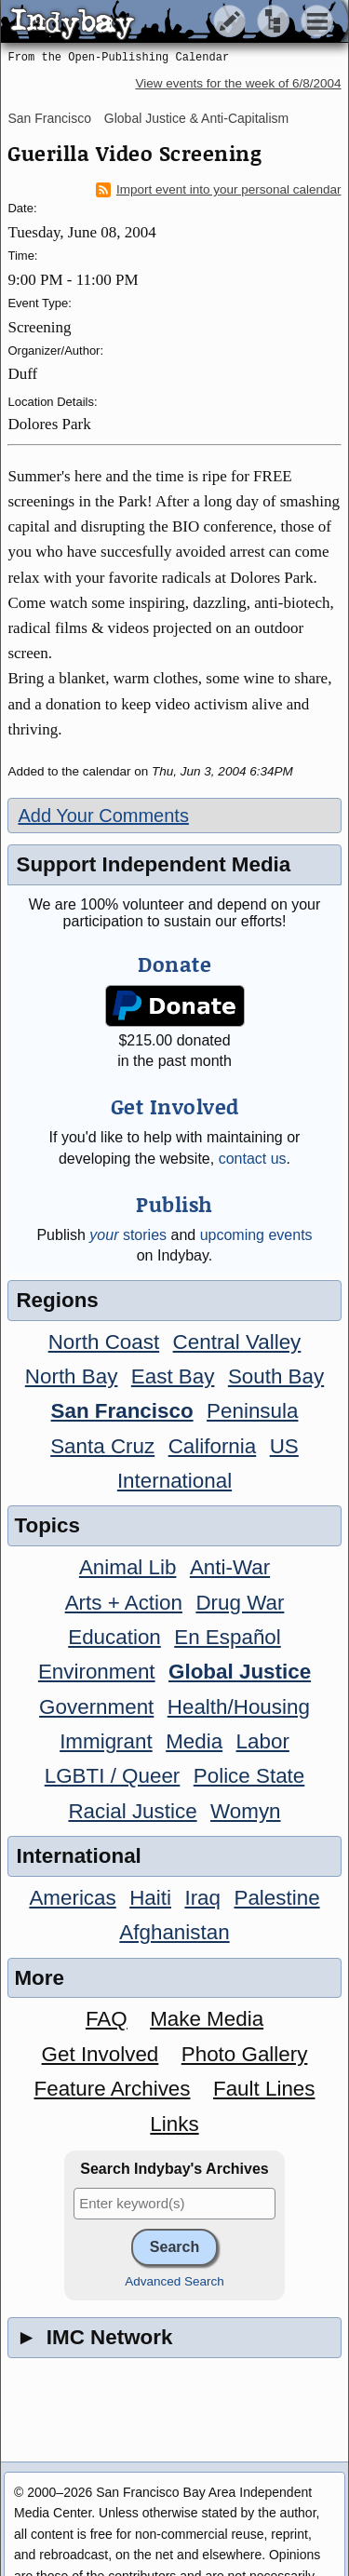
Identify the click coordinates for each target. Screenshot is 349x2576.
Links (174, 2124)
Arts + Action (123, 1602)
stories (128, 1235)
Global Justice (239, 1671)
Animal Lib (128, 1567)
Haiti (150, 1897)
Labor (262, 1741)
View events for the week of (238, 83)
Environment (96, 1671)
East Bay (173, 1376)
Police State (249, 1775)
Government (96, 1707)
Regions (57, 1300)
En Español (227, 1637)
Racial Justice (132, 1811)
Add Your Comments (103, 815)
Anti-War (230, 1567)
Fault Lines (264, 2088)
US (284, 1446)
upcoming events (256, 1235)
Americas (72, 1897)
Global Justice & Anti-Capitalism (196, 118)
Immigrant (106, 1741)
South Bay (276, 1376)
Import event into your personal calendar (219, 189)
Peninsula (252, 1411)
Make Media (206, 2018)
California (212, 1446)
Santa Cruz (102, 1446)
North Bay (71, 1376)
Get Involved (100, 2054)
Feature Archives (112, 2088)
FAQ (107, 2018)
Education (114, 1637)
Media (194, 1741)
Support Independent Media (153, 864)
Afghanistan (174, 1932)
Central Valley (237, 1342)
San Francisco (48, 118)
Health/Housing (239, 1707)
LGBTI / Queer (113, 1775)
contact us (253, 1159)
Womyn (245, 1811)
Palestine (276, 1897)
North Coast (103, 1342)
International (174, 1480)
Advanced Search (174, 2281)
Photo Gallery (244, 2054)
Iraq (202, 1897)
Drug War (239, 1602)
